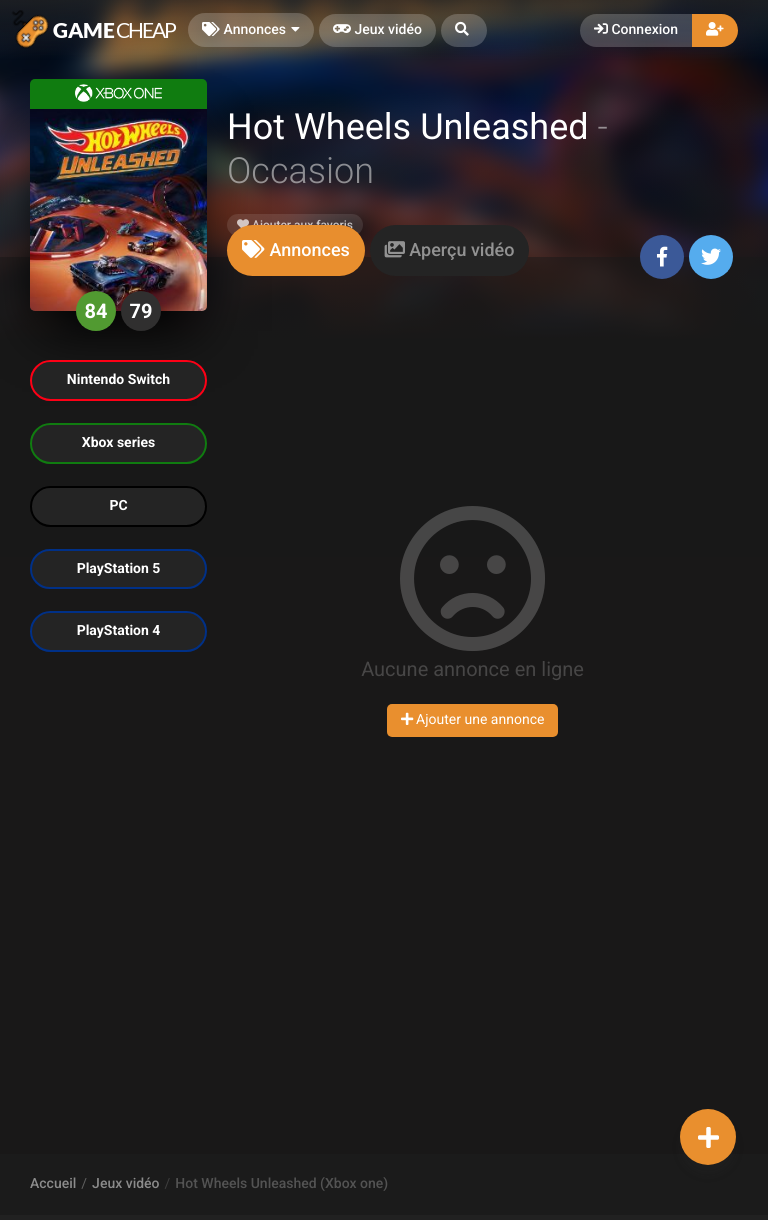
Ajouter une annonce (473, 720)
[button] (464, 30)
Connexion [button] (636, 30)
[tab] (296, 250)
